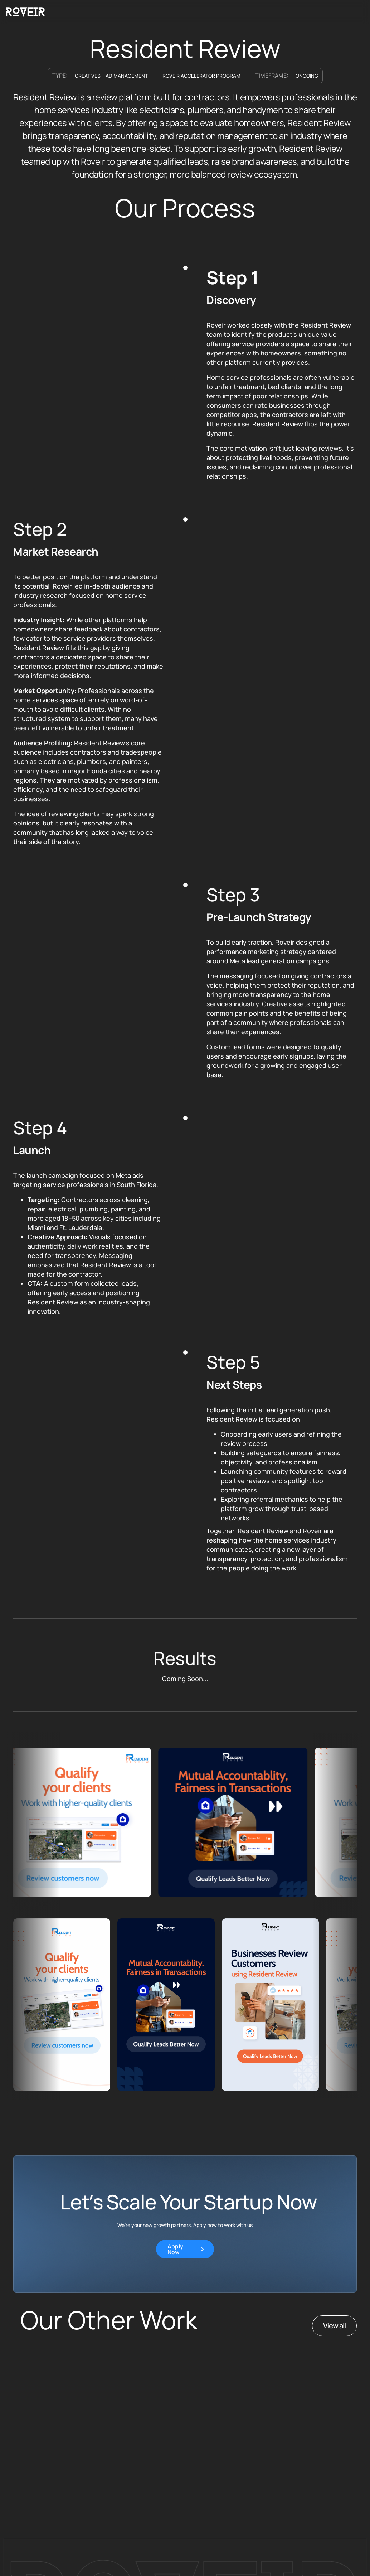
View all (334, 2325)
